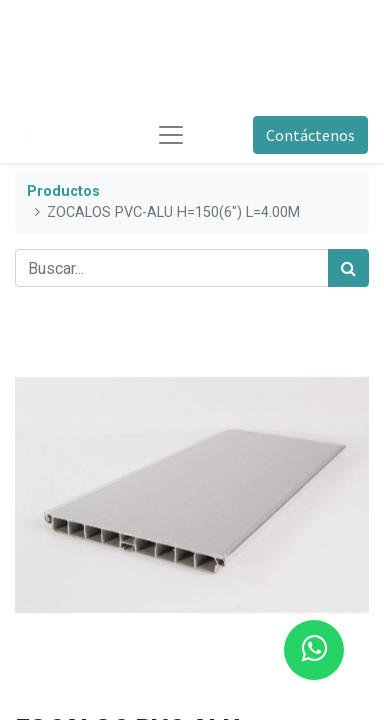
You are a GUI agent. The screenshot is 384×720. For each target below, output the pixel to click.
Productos (63, 191)
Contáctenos (310, 135)
